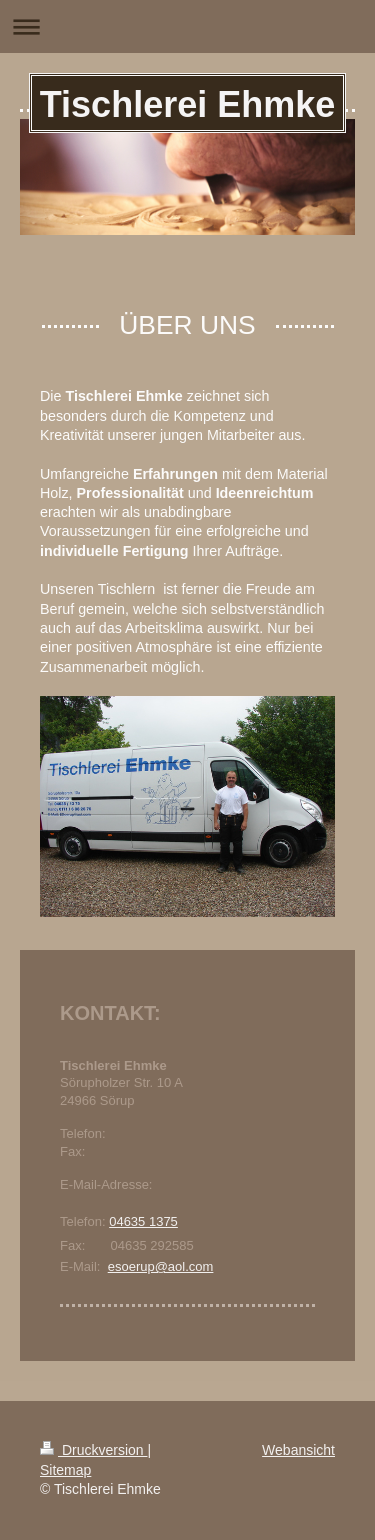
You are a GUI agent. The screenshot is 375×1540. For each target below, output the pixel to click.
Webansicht (298, 1450)
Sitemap (65, 1470)
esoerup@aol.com (161, 1266)
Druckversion (93, 1450)
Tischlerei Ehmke (188, 104)
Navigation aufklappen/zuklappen (187, 26)
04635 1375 (143, 1221)
